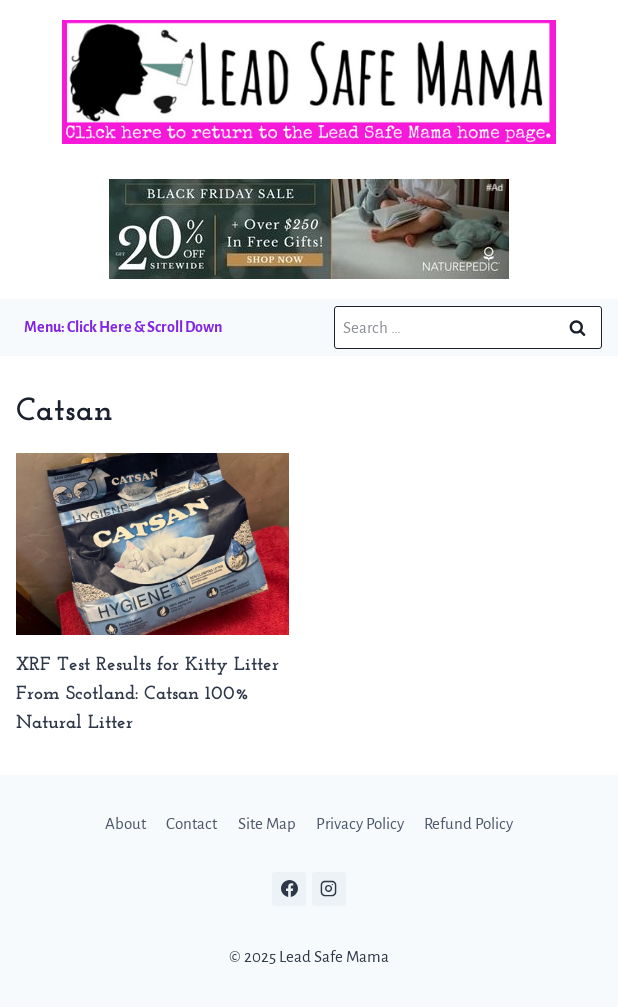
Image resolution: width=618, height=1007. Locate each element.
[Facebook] (289, 889)
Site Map (267, 823)
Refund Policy (468, 823)
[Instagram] (329, 889)
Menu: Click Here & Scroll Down (123, 327)
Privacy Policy (360, 823)
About (125, 823)
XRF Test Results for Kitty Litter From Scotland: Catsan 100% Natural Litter (147, 694)
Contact (191, 823)
